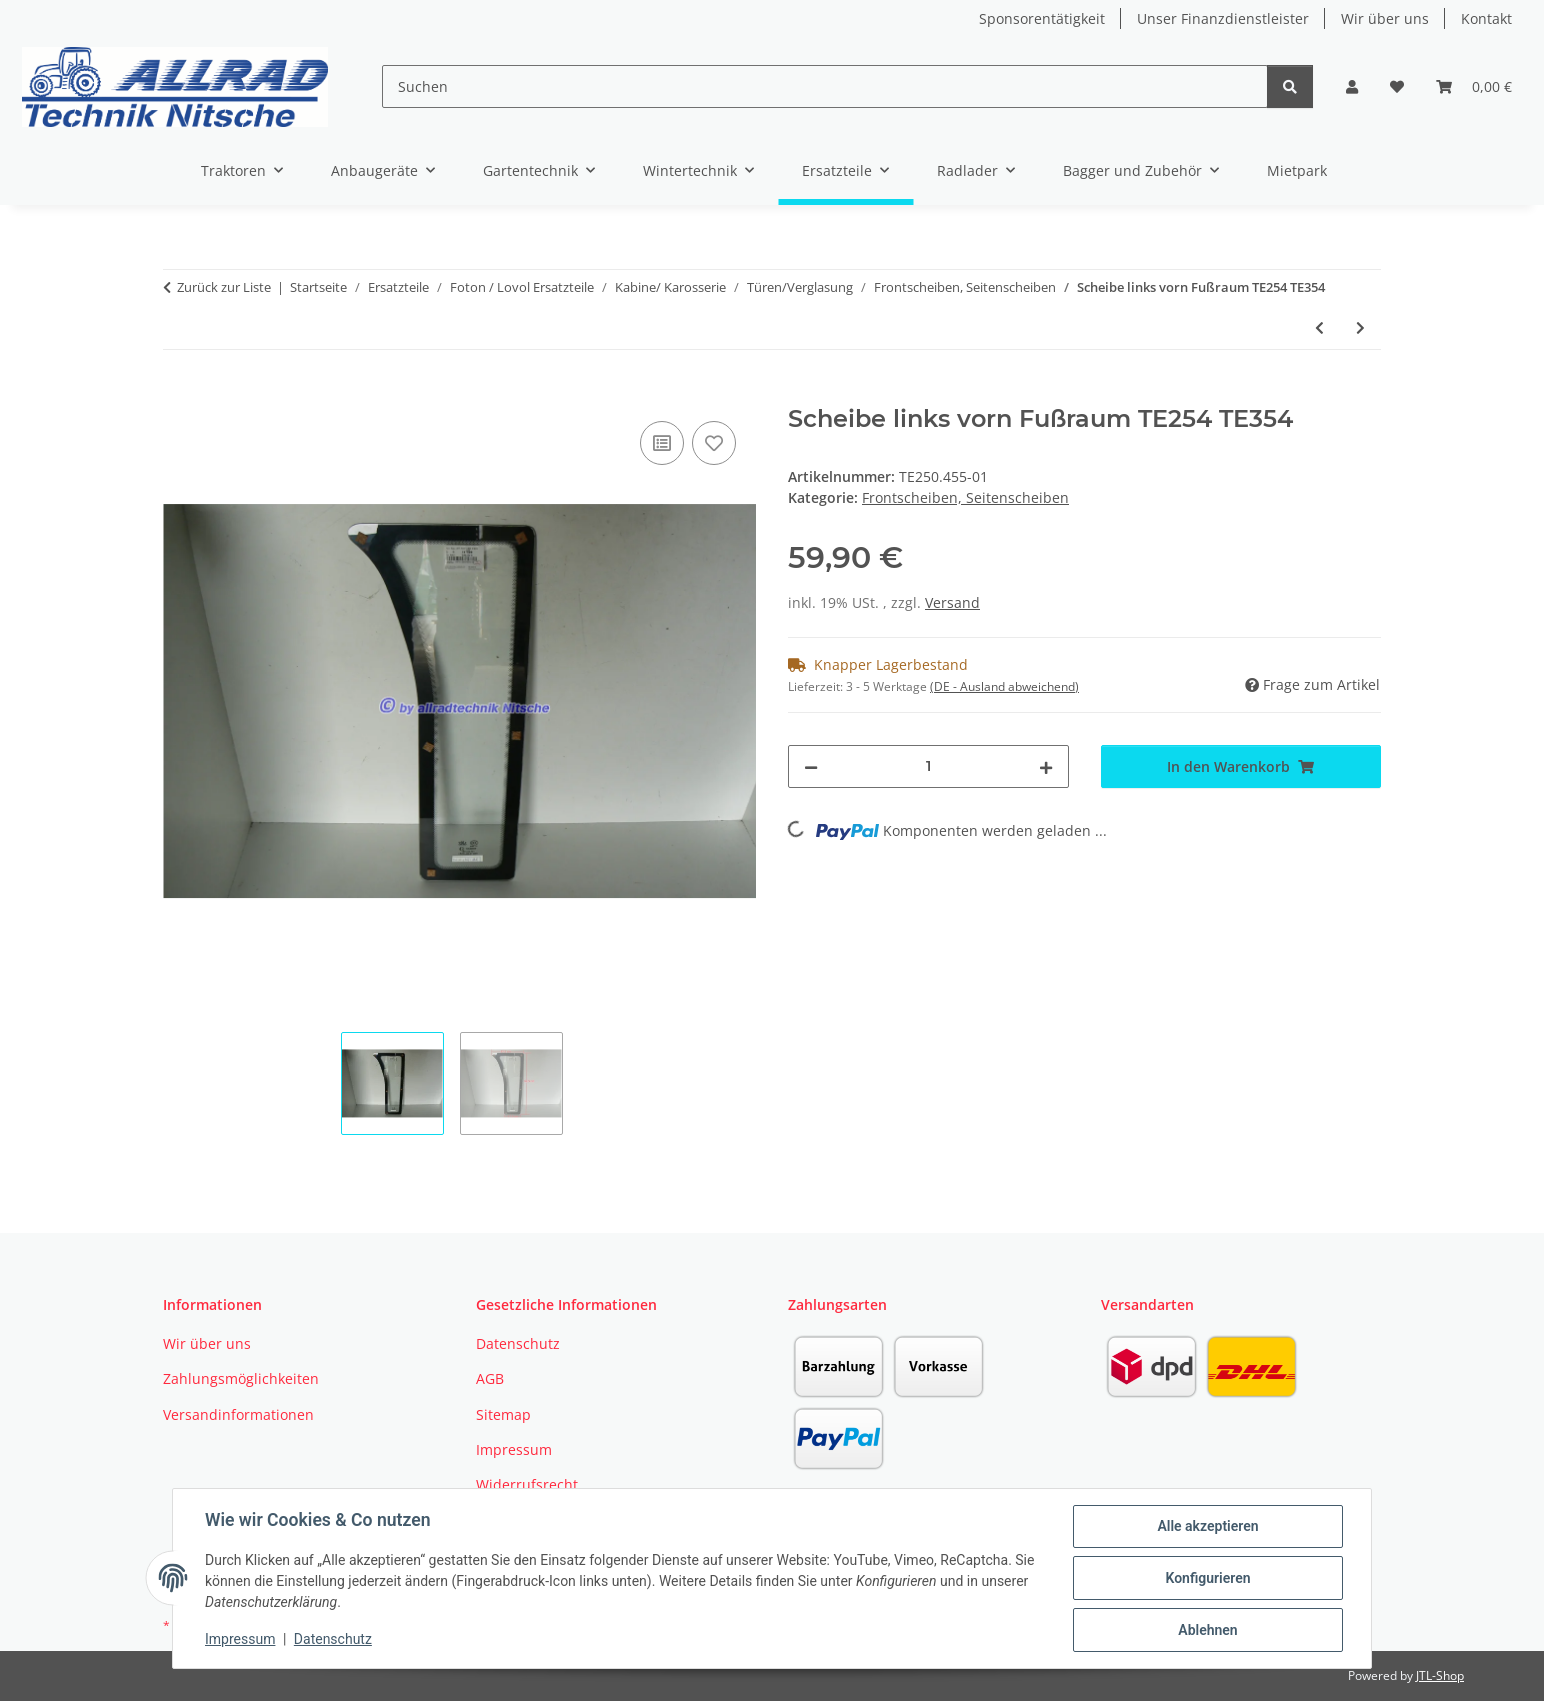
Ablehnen (1207, 1630)
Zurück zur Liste (224, 287)
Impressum (240, 1639)
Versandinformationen (238, 1414)
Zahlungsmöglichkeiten (241, 1378)
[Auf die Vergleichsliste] (662, 443)
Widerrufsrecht (527, 1484)
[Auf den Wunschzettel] (714, 443)
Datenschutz (333, 1639)
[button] (1352, 86)
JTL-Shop (1440, 1675)
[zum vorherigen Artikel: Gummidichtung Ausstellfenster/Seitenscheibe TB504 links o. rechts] (1319, 327)
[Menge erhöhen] (1046, 766)
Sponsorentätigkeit (1042, 18)
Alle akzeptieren (1207, 1526)
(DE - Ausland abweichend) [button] (1004, 686)
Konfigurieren (1207, 1578)
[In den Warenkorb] (179, 394)
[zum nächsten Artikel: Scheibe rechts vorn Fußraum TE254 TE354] (1360, 327)
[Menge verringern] (811, 766)
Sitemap (503, 1414)
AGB (490, 1378)
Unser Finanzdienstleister (1223, 18)
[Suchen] (825, 86)
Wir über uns (1385, 18)
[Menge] (928, 766)
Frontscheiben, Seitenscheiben (965, 497)
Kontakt (1486, 18)
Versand (952, 602)
